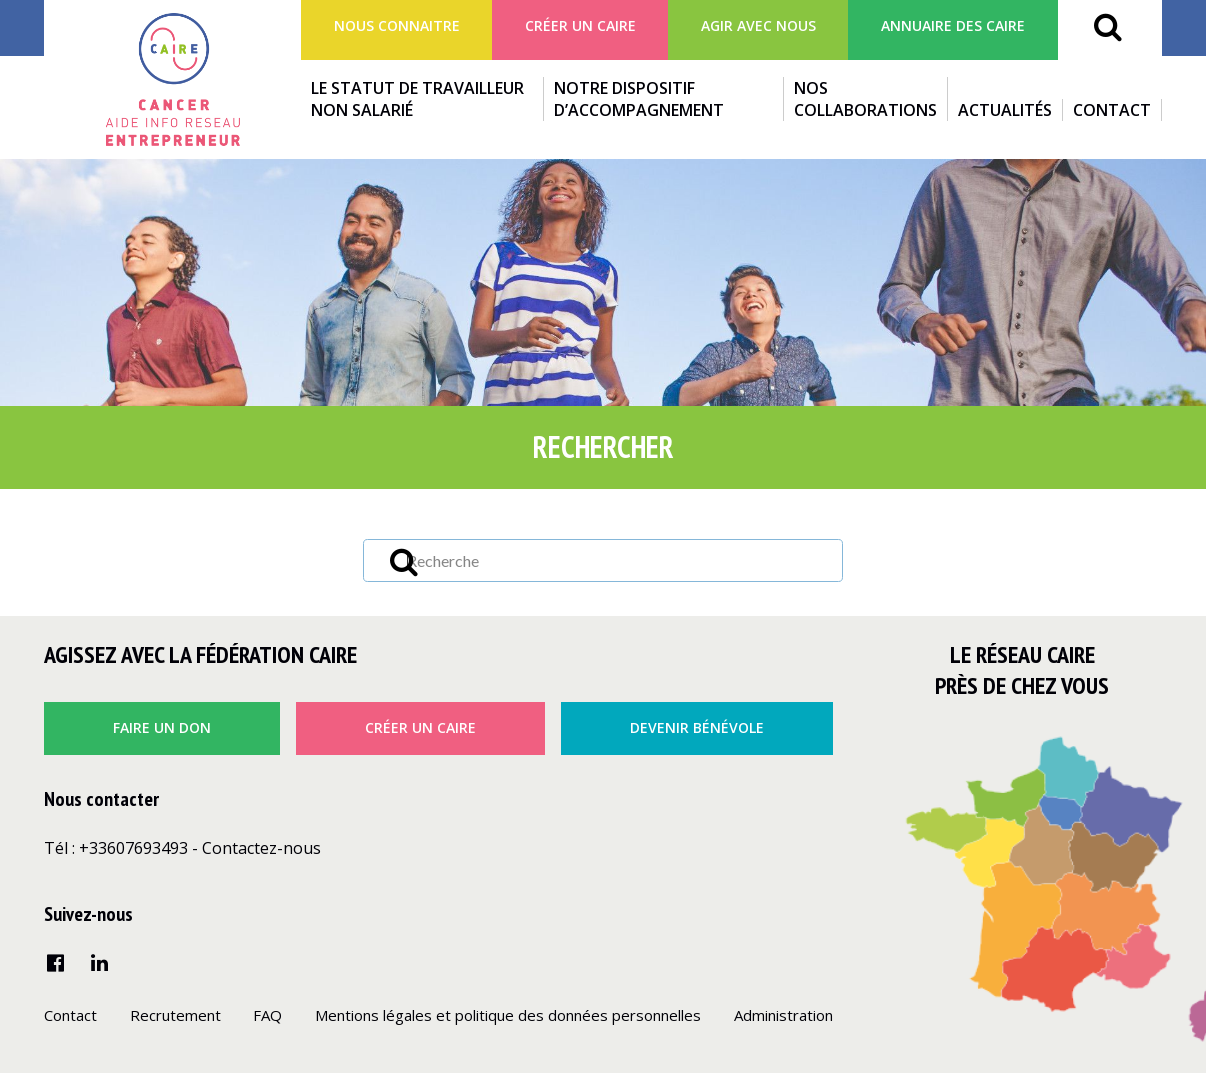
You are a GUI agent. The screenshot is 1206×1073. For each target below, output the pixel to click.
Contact (1112, 110)
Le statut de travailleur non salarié (417, 99)
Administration (783, 1015)
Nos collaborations (865, 99)
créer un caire (420, 727)
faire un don (162, 727)
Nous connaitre (397, 25)
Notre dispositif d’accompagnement (639, 99)
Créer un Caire (580, 25)
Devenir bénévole (697, 727)
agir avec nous (758, 25)
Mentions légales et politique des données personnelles (508, 1015)
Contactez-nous (261, 848)
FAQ (267, 1015)
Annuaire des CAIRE (953, 25)
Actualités (1005, 110)
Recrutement (175, 1015)
